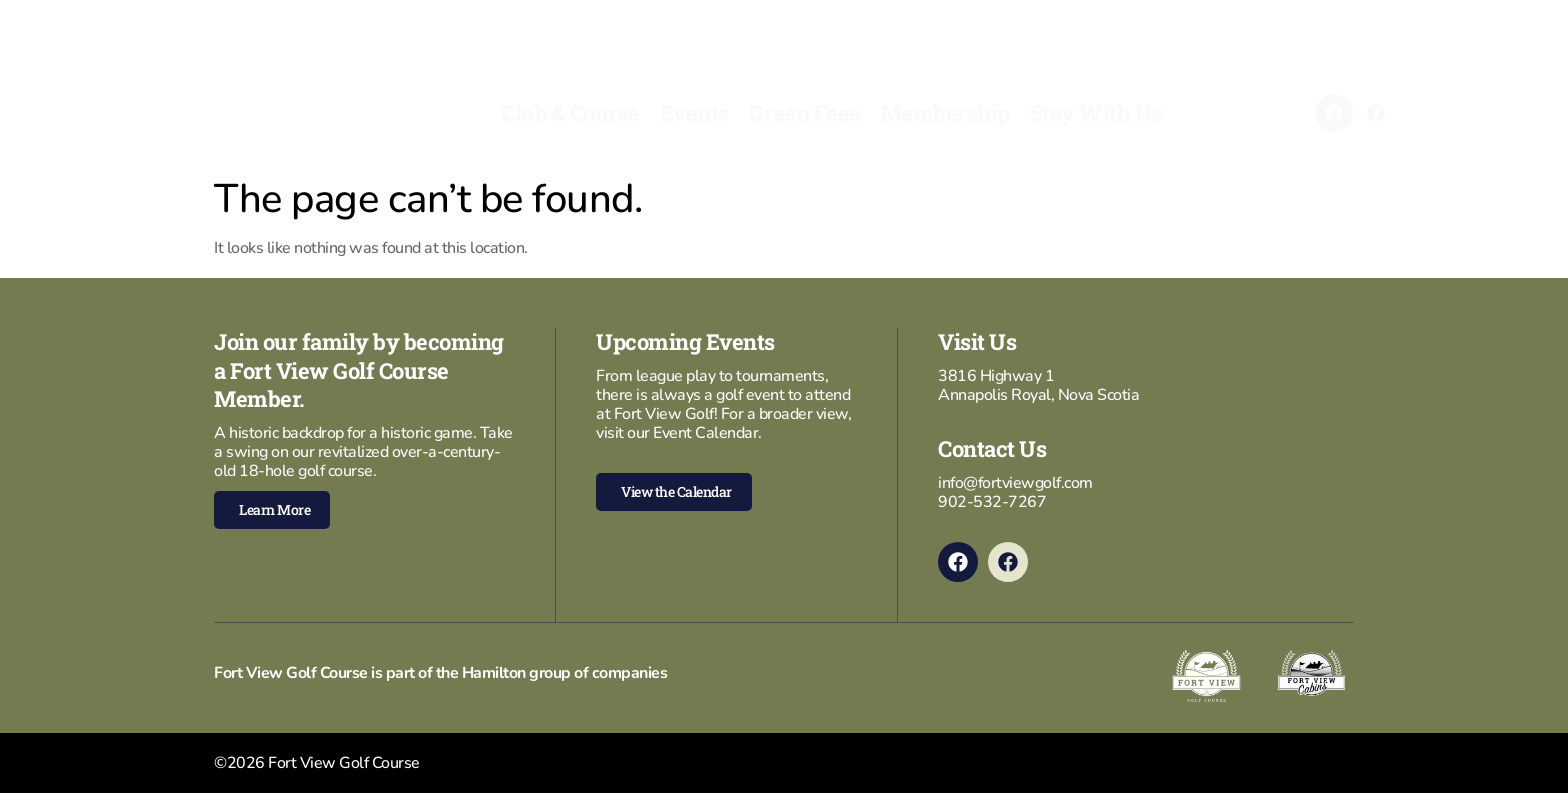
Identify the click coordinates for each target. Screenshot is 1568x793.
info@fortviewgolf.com (1015, 483)
